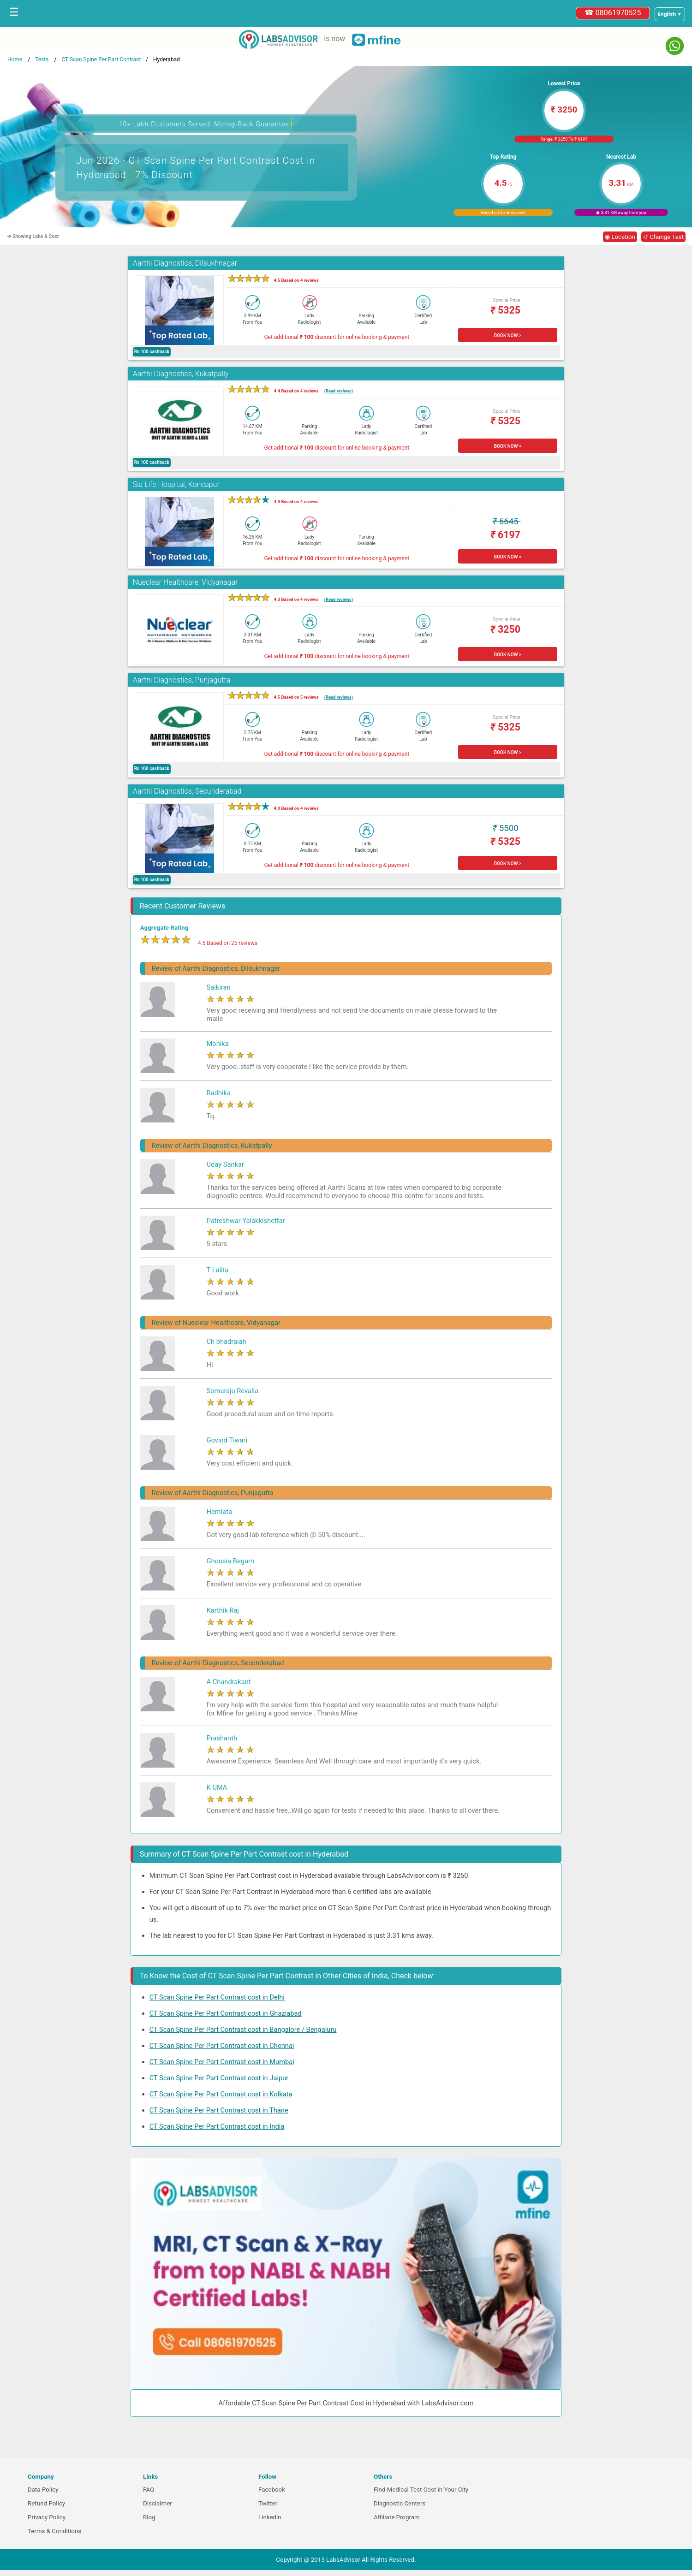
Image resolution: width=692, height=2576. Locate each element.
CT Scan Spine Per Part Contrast (101, 59)
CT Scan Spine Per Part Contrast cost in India (217, 2126)
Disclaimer (157, 2503)
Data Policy (43, 2489)
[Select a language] (670, 14)
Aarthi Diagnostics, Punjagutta (181, 680)
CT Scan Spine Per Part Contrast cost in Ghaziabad (225, 2013)
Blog (149, 2517)
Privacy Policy (47, 2517)
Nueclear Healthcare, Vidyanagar (185, 582)
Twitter (267, 2503)
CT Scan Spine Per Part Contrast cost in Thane (218, 2110)
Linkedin (269, 2517)
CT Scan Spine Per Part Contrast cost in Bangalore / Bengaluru (243, 2029)
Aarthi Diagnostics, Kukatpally (181, 373)
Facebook (271, 2489)
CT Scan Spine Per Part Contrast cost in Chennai (221, 2046)
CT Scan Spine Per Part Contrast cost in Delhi (217, 1997)
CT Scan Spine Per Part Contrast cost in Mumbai (221, 2062)
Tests (41, 59)
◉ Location (620, 236)
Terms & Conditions (54, 2531)
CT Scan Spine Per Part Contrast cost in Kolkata (220, 2094)
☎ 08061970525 (613, 12)
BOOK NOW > (507, 335)
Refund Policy (46, 2503)
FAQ (148, 2489)
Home (14, 59)
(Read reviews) (338, 390)
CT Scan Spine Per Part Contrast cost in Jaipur (219, 2078)
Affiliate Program (397, 2517)
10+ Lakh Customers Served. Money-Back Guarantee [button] (206, 123)
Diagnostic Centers (399, 2503)
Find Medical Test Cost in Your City (421, 2489)
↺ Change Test (663, 236)
